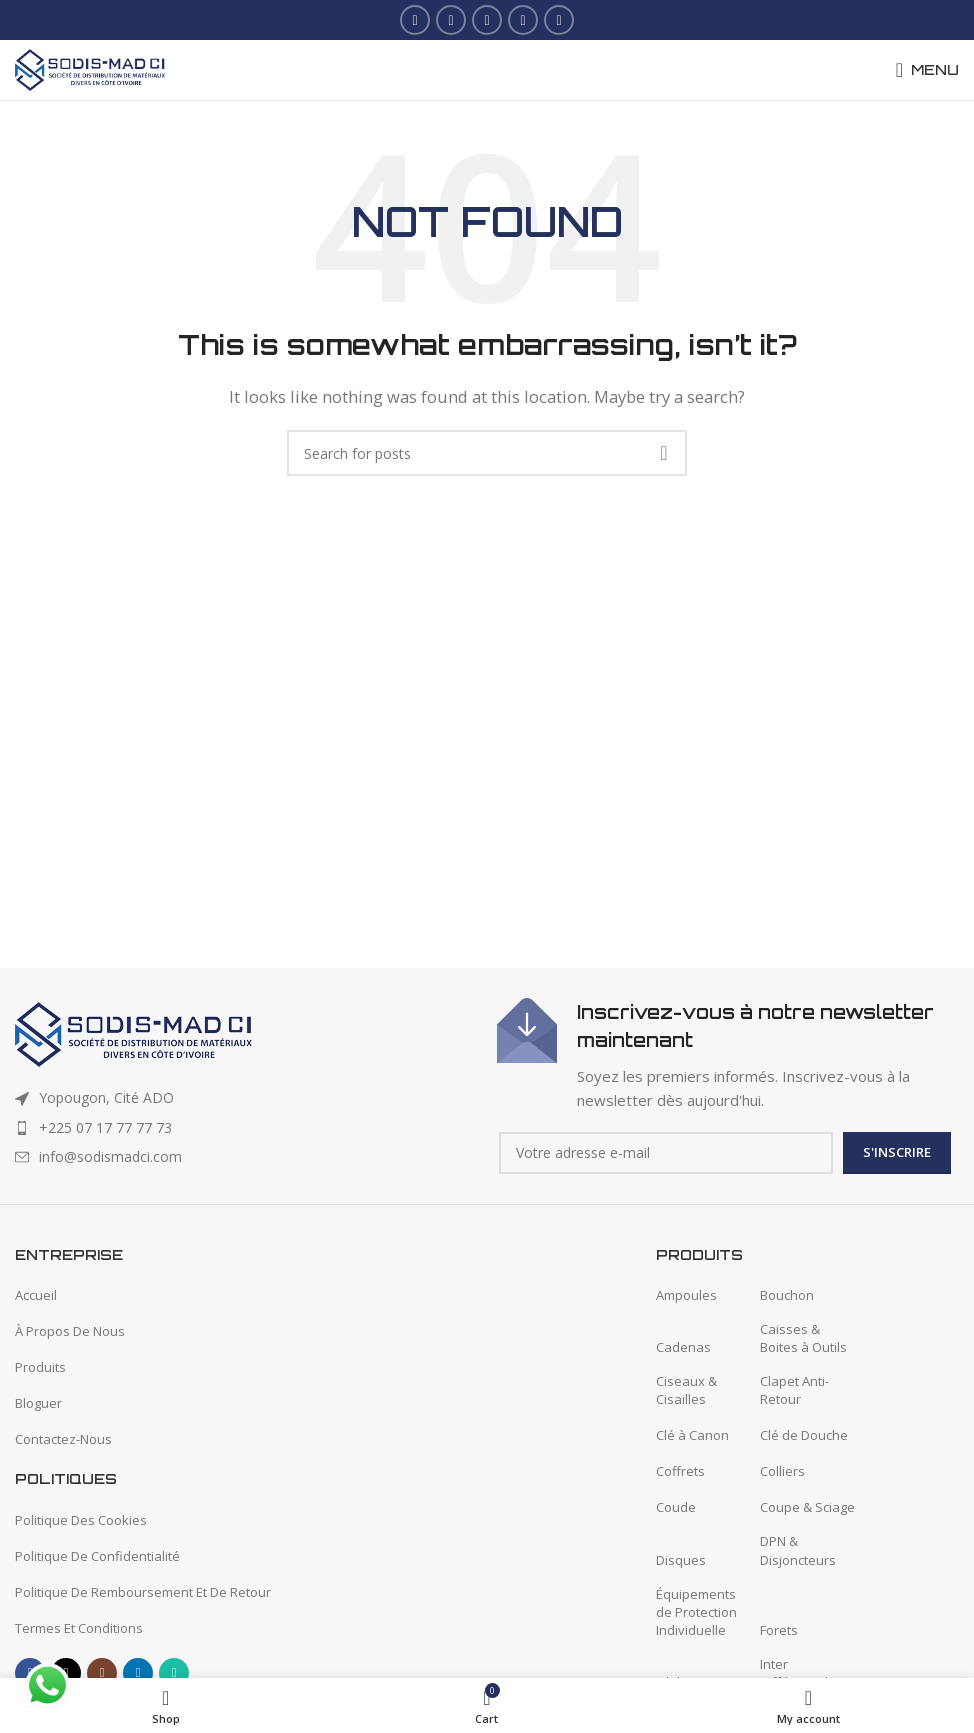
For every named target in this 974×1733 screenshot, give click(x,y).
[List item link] (246, 1128)
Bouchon (787, 1295)
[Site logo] (90, 68)
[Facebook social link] (415, 20)
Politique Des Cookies (81, 1520)
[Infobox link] (728, 1055)
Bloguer (38, 1403)
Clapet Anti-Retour (794, 1390)
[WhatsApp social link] (559, 20)
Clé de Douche (804, 1435)
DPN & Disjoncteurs (798, 1550)
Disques (681, 1560)
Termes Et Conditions (79, 1628)
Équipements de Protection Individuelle (696, 1612)
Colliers (782, 1471)
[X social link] (451, 20)
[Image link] (133, 1033)
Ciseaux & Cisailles (686, 1390)
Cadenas (683, 1347)
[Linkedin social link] (523, 20)
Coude (676, 1507)
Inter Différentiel (794, 1673)
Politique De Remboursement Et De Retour (143, 1592)
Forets (779, 1630)
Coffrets (680, 1471)
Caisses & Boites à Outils (803, 1338)
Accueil (36, 1295)
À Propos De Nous (70, 1331)
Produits (40, 1367)
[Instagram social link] (487, 20)
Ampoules (686, 1295)
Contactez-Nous (63, 1439)
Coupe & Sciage (807, 1507)
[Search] (487, 453)
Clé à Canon (692, 1435)
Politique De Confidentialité (97, 1556)
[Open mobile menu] (927, 70)
